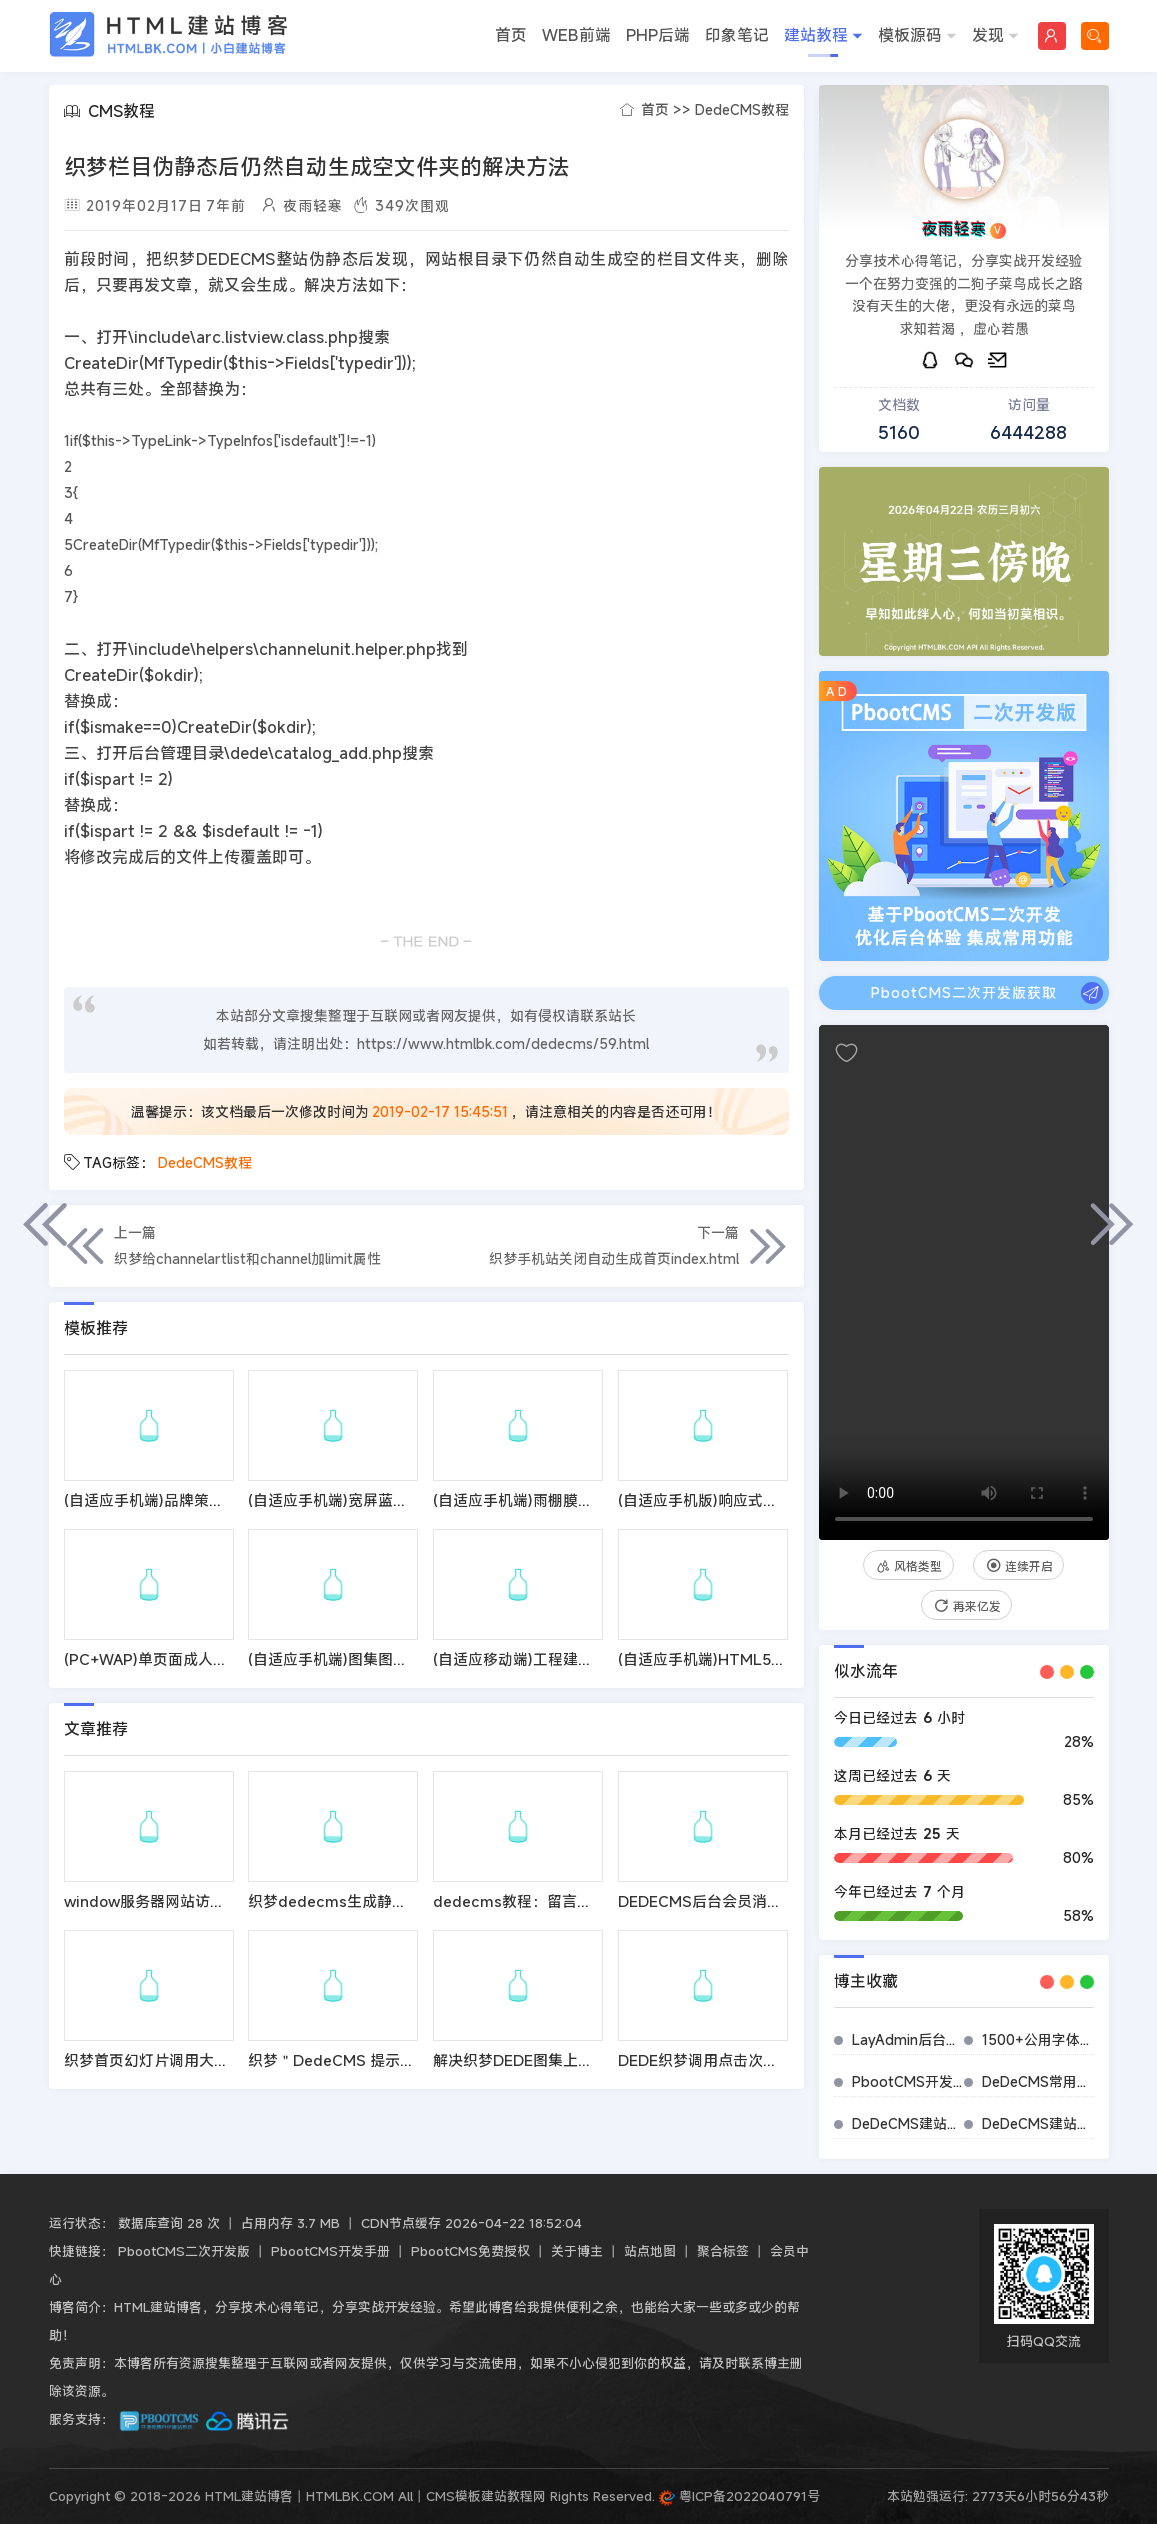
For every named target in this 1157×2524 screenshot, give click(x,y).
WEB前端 (576, 35)
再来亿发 (966, 1606)
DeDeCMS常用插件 (1043, 2081)
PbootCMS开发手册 (916, 2081)
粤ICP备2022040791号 (739, 2496)
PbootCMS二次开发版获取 (987, 993)
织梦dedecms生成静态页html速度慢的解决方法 (411, 1901)
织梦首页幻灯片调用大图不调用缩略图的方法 (214, 2060)
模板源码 (917, 37)
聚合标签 (723, 2251)
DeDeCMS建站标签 (913, 2123)
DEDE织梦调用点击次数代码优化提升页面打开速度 (788, 2060)
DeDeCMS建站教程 (1043, 2123)
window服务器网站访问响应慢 (167, 1901)
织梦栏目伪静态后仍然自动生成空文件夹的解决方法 (317, 166)
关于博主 (577, 2251)
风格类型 (908, 1566)
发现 (995, 37)
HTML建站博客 (169, 34)
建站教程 (823, 37)
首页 (511, 35)
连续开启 (1018, 1566)
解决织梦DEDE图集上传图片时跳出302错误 (579, 2060)
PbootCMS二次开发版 (184, 2251)
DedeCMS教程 (742, 109)
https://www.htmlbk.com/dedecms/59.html (503, 1043)
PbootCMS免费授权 (470, 2251)
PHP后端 (658, 35)
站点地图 (650, 2251)
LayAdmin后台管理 (913, 2039)
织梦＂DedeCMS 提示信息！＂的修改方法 (391, 2060)
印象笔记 (737, 35)
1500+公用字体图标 (1045, 2039)
